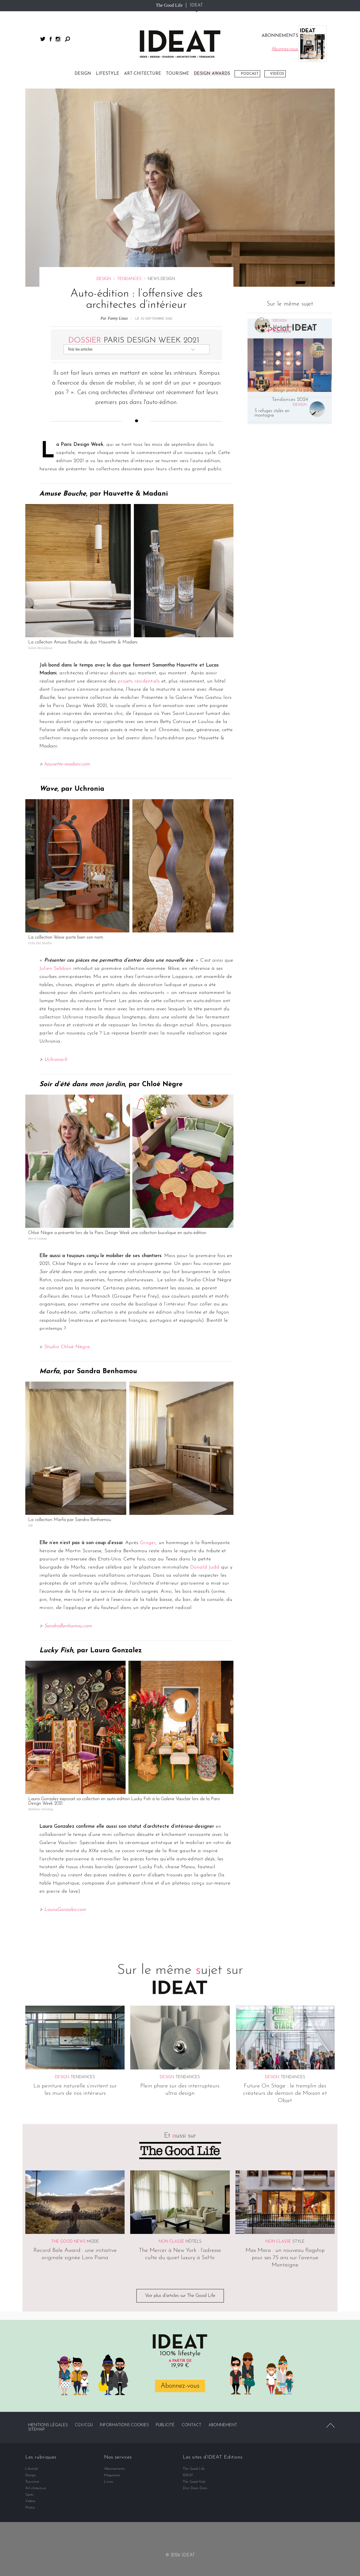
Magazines (112, 2475)
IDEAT (196, 5)
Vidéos (277, 74)
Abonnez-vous (180, 2386)
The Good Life (169, 5)
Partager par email (10, 908)
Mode (93, 2242)
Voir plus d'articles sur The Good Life (180, 2295)
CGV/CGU (84, 2425)
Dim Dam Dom (195, 2488)
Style (298, 2242)
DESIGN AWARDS (212, 74)
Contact (191, 2425)
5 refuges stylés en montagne (272, 413)
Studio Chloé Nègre (67, 1347)
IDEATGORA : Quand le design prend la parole (297, 388)
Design (83, 74)
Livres (108, 2482)
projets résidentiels (139, 681)
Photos (30, 2507)
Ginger (148, 1543)
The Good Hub (194, 2482)
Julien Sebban (55, 968)
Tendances (129, 279)
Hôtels (193, 2242)
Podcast (249, 74)
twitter (43, 39)
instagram (58, 39)
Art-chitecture (142, 74)
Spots (29, 2494)
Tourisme (177, 74)
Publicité (165, 2425)
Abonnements (114, 2469)
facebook (50, 39)
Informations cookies (124, 2425)
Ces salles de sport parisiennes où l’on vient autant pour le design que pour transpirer (279, 359)
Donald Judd (204, 1567)
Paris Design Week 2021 (133, 340)
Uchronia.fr (56, 1059)
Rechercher (67, 39)
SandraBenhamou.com (68, 1626)
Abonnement (222, 2425)
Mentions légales (48, 2425)
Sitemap (36, 2430)
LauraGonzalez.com (65, 1909)
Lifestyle (107, 74)
